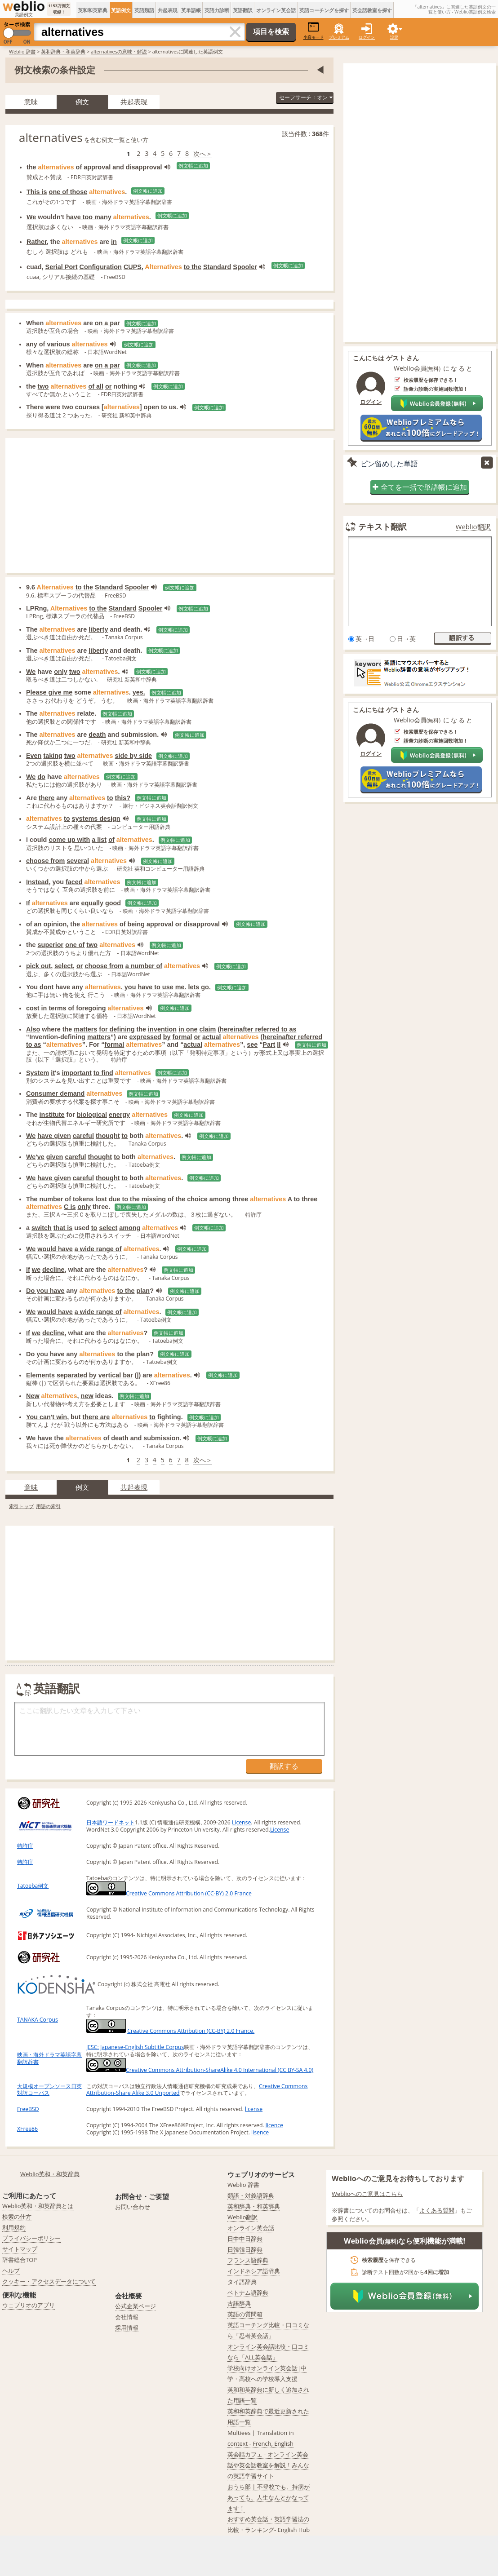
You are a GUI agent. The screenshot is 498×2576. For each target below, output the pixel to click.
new (87, 1395)
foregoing (91, 1008)
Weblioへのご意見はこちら (367, 2194)
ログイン (367, 37)
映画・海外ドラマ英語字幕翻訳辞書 (49, 2058)
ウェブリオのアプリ (28, 2305)
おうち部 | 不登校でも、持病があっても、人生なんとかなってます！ (268, 2497)
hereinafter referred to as (258, 1029)
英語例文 (121, 10)
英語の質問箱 (244, 2314)
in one (187, 1029)
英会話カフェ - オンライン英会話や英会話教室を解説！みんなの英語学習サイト (268, 2465)
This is (37, 191)
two (43, 386)
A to (294, 1199)
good (113, 903)
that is (62, 1227)
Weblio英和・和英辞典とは (38, 2206)
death (97, 734)
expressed (145, 1036)
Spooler (245, 266)
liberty (98, 629)
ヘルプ (11, 2270)
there (46, 797)
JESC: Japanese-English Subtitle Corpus (135, 2047)
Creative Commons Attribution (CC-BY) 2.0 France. (190, 2031)
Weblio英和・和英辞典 (50, 2174)
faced (74, 881)
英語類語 (144, 10)
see (252, 1044)
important (76, 1072)
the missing (148, 1199)
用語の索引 (48, 1506)
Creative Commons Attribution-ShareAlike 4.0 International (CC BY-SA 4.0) (199, 2070)
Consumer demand (55, 1093)
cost (33, 1008)
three (240, 1199)
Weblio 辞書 (22, 51)
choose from (45, 860)
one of (74, 944)
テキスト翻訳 (382, 526)
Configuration (101, 266)
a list (99, 839)
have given (54, 1135)
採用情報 (126, 2328)
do (41, 776)
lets (193, 987)
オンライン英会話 (276, 10)
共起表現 (168, 10)
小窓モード (313, 31)
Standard (217, 266)
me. (181, 987)
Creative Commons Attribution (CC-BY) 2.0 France (169, 1893)
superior (51, 944)
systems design (96, 818)
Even (33, 755)
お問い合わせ (132, 2207)
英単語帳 (191, 10)
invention (162, 1029)
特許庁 (25, 1846)
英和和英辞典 (92, 10)
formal (182, 1036)
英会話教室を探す (372, 10)
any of (35, 344)
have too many (88, 217)
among (220, 1199)
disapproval (144, 167)
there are (96, 1417)
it (53, 1072)
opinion (55, 924)
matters (85, 1029)
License (241, 1822)
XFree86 (27, 2129)
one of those (68, 191)
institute (52, 1114)
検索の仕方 (16, 2217)
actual (211, 1036)
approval (97, 167)
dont (46, 987)
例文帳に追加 (193, 165)
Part (268, 1044)
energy (119, 1114)
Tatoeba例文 (33, 1886)
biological (92, 1114)
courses (87, 407)
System (37, 1072)
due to (118, 1199)
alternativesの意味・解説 (119, 51)
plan (143, 1290)
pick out (38, 965)
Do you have (45, 1290)
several (78, 860)
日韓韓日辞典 (244, 2249)
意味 (31, 101)
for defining (116, 1029)
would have (54, 1249)
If (28, 903)
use (167, 987)
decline (53, 1269)
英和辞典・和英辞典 (63, 51)
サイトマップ (19, 2249)
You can (38, 1417)
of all (95, 386)
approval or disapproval (183, 924)
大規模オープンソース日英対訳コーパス (49, 2089)
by (167, 1036)
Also (33, 1029)
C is (70, 1206)
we (36, 1269)
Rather (37, 241)
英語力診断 (217, 10)
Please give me (49, 692)
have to (149, 987)
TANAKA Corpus (37, 2019)
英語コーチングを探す (324, 10)
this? (122, 797)
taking (52, 755)
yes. (139, 692)
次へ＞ (202, 153)
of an (33, 924)
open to (155, 407)
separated (72, 1375)
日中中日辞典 (244, 2239)
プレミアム (339, 37)
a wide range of (98, 1249)
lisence (260, 2132)
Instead (37, 881)
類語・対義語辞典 (250, 2195)
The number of (48, 1199)
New (33, 1395)
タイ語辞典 (242, 2282)
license (253, 2109)
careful (83, 1135)
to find (103, 1072)
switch (41, 1227)
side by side (133, 755)
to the (192, 266)
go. (206, 987)
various (58, 344)
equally (92, 903)
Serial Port (61, 266)
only (60, 671)
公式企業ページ (135, 2306)
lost (101, 1199)
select (63, 965)
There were (43, 407)
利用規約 (14, 2227)
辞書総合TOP (19, 2260)
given (54, 1156)
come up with (69, 839)
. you (128, 987)
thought (108, 1135)
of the (176, 1199)
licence (274, 2125)
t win (59, 1417)
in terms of (58, 1008)
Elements (40, 1375)
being (136, 924)
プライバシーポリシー (31, 2238)
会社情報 (126, 2317)
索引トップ (21, 1506)
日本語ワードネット (110, 1822)
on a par (107, 323)
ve (40, 1156)
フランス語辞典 (247, 2260)
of (79, 167)
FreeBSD (28, 2109)
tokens (83, 1199)
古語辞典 (239, 2303)
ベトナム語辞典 (247, 2292)
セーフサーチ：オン (305, 97)
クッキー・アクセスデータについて (49, 2281)
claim (207, 1029)
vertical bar (115, 1375)
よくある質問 (436, 2210)
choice (197, 1199)
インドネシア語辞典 (253, 2271)
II (278, 1044)
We (31, 217)
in (114, 241)
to (110, 797)
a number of (143, 965)
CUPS (133, 266)
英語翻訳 (243, 10)
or (108, 386)
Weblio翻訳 (473, 527)
